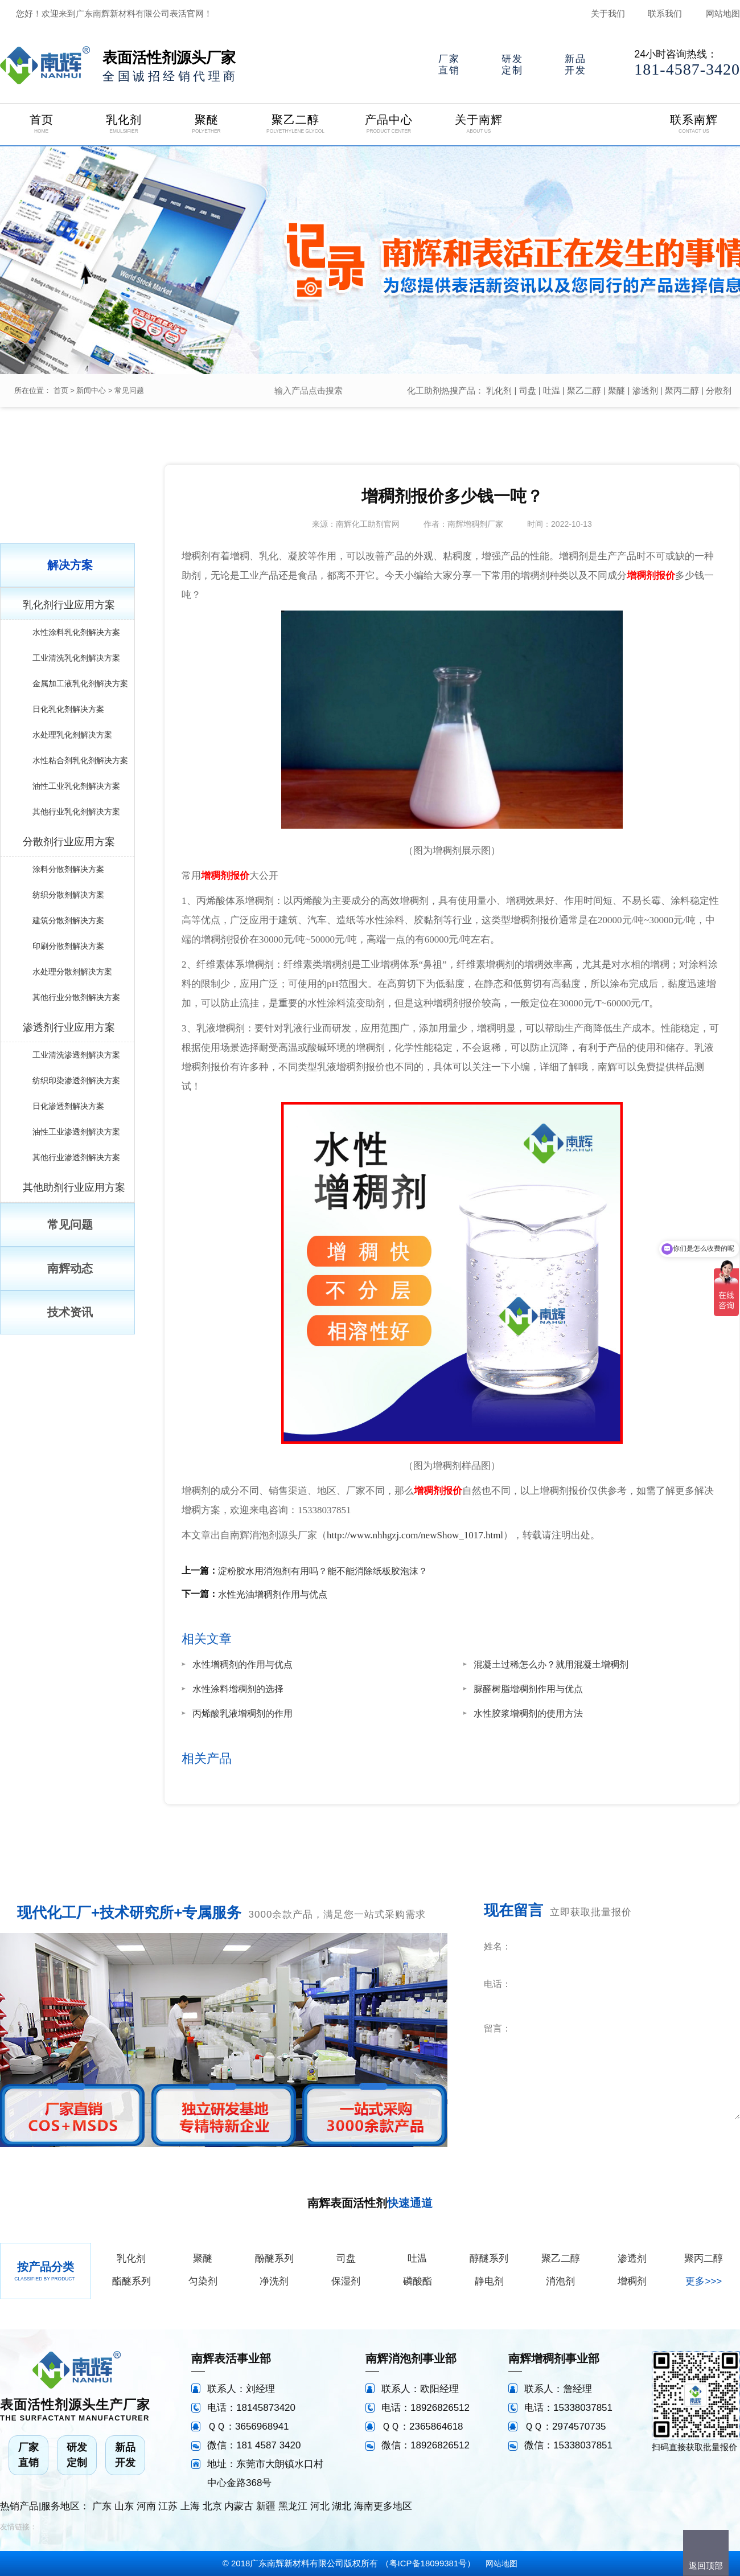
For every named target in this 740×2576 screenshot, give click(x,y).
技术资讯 (70, 1312)
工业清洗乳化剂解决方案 (76, 657)
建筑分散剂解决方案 (68, 920)
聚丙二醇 (682, 390)
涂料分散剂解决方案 (68, 869)
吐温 (551, 390)
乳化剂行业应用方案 (69, 605)
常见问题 (129, 390)
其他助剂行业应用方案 (74, 1187)
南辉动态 (70, 1268)
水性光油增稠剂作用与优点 (272, 1594)
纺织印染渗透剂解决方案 (76, 1080)
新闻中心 (91, 390)
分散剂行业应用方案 (69, 841)
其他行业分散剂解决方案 (76, 997)
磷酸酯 (417, 2281)
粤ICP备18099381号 (428, 2563)
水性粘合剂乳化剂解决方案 (80, 760)
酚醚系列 (274, 2258)
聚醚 (616, 390)
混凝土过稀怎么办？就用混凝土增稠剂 (551, 1664)
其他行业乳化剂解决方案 (76, 811)
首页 (61, 390)
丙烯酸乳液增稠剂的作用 (242, 1713)
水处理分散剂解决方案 (72, 971)
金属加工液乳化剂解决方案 (80, 683)
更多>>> (703, 2281)
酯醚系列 (131, 2281)
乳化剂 (499, 390)
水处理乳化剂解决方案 (72, 734)
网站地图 (723, 13)
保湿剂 (345, 2281)
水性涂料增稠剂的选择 (237, 1689)
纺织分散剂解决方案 (68, 894)
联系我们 (665, 13)
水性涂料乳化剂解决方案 (76, 632)
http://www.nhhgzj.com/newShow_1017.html (415, 1535)
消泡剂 (560, 2281)
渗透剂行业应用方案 (69, 1027)
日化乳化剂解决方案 (68, 709)
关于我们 (608, 13)
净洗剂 (274, 2281)
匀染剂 (202, 2281)
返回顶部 (706, 2565)
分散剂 (718, 390)
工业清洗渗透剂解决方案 (76, 1054)
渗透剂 (645, 390)
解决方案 (70, 565)
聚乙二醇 (584, 390)
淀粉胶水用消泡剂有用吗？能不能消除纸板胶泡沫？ (322, 1571)
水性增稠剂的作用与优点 (242, 1664)
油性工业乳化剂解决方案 (76, 786)
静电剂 (489, 2281)
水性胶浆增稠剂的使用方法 (528, 1713)
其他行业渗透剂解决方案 (76, 1157)
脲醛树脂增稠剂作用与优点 (528, 1689)
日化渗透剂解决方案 (68, 1106)
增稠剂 (632, 2281)
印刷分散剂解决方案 (68, 946)
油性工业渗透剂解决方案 (76, 1131)
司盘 (527, 390)
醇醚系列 (489, 2258)
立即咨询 (670, 2135)
